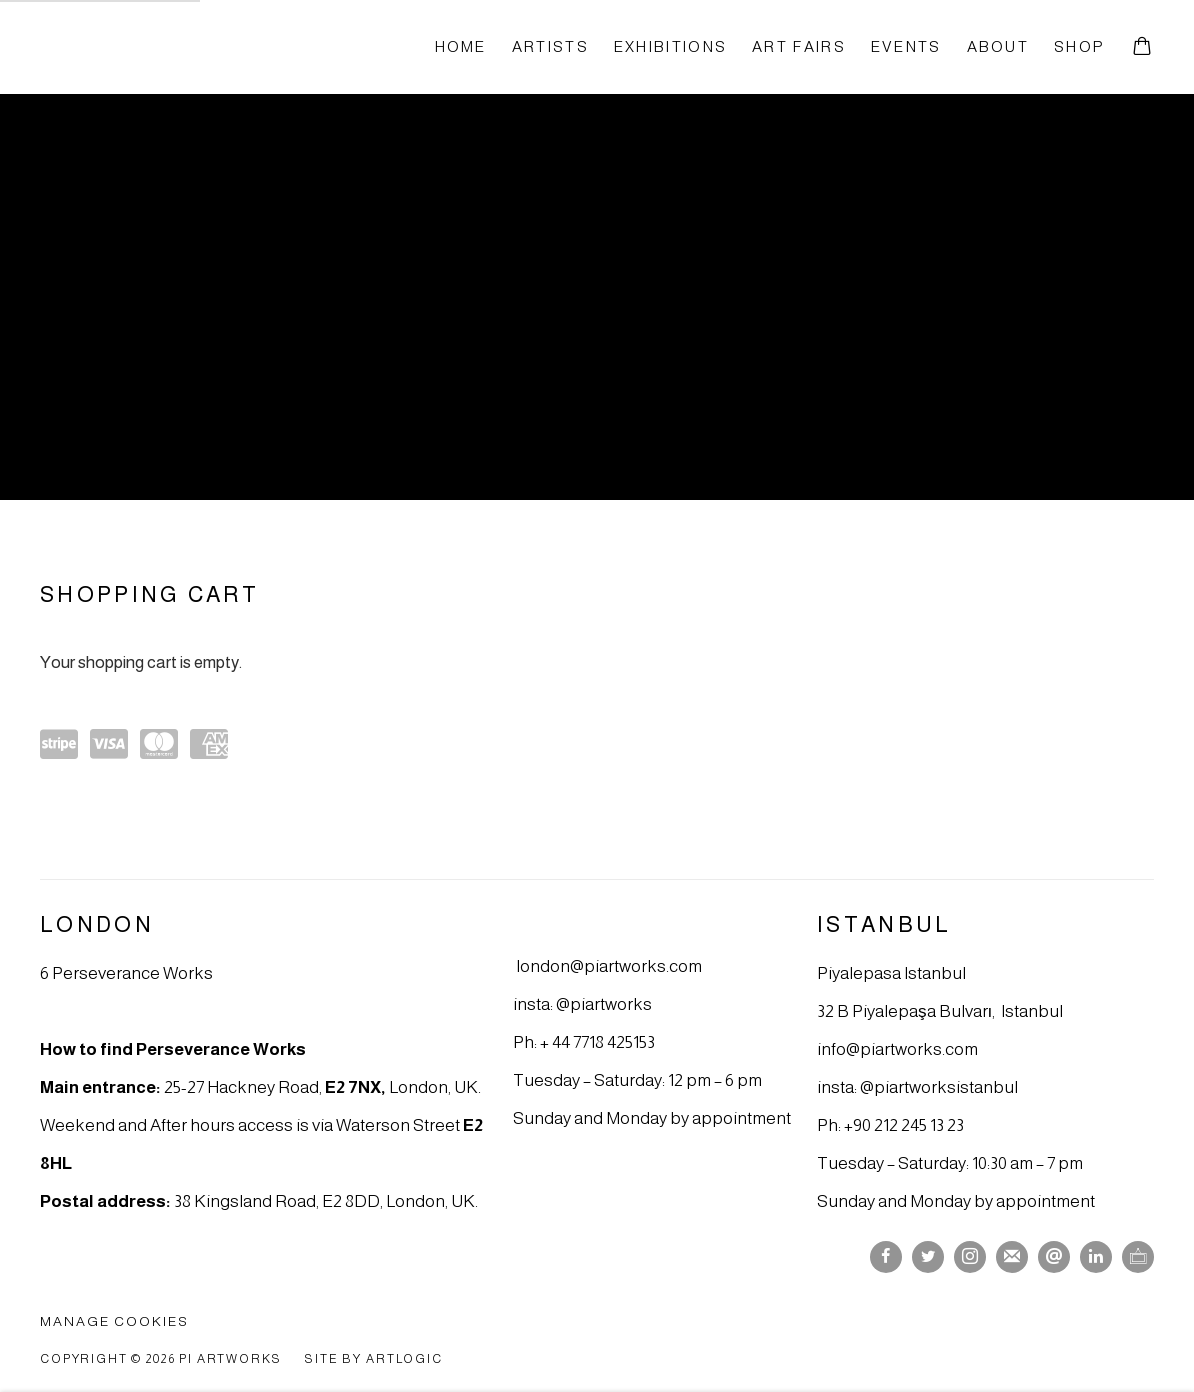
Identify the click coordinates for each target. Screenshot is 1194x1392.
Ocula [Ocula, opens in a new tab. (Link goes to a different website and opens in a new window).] (1138, 1257)
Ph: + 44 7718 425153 (584, 1042)
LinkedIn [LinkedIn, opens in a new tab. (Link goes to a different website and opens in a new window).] (1096, 1257)
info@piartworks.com (897, 1049)
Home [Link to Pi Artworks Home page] (461, 46)
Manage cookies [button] (114, 1321)
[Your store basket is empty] (1142, 48)
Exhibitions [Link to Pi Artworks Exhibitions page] (670, 46)
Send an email (1054, 1257)
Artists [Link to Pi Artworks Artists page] (550, 46)
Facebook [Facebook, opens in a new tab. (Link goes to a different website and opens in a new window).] (886, 1257)
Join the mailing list (1012, 1257)
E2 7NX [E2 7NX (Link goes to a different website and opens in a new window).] (353, 1087)
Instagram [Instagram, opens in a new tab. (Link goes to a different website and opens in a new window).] (970, 1257)
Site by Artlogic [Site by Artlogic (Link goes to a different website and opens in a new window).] (373, 1359)
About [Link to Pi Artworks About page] (998, 46)
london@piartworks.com (609, 966)
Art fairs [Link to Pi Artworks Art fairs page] (799, 46)
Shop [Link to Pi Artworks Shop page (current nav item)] (1079, 46)
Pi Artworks (150, 46)
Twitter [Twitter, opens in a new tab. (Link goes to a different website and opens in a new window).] (928, 1257)
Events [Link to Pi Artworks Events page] (906, 46)
